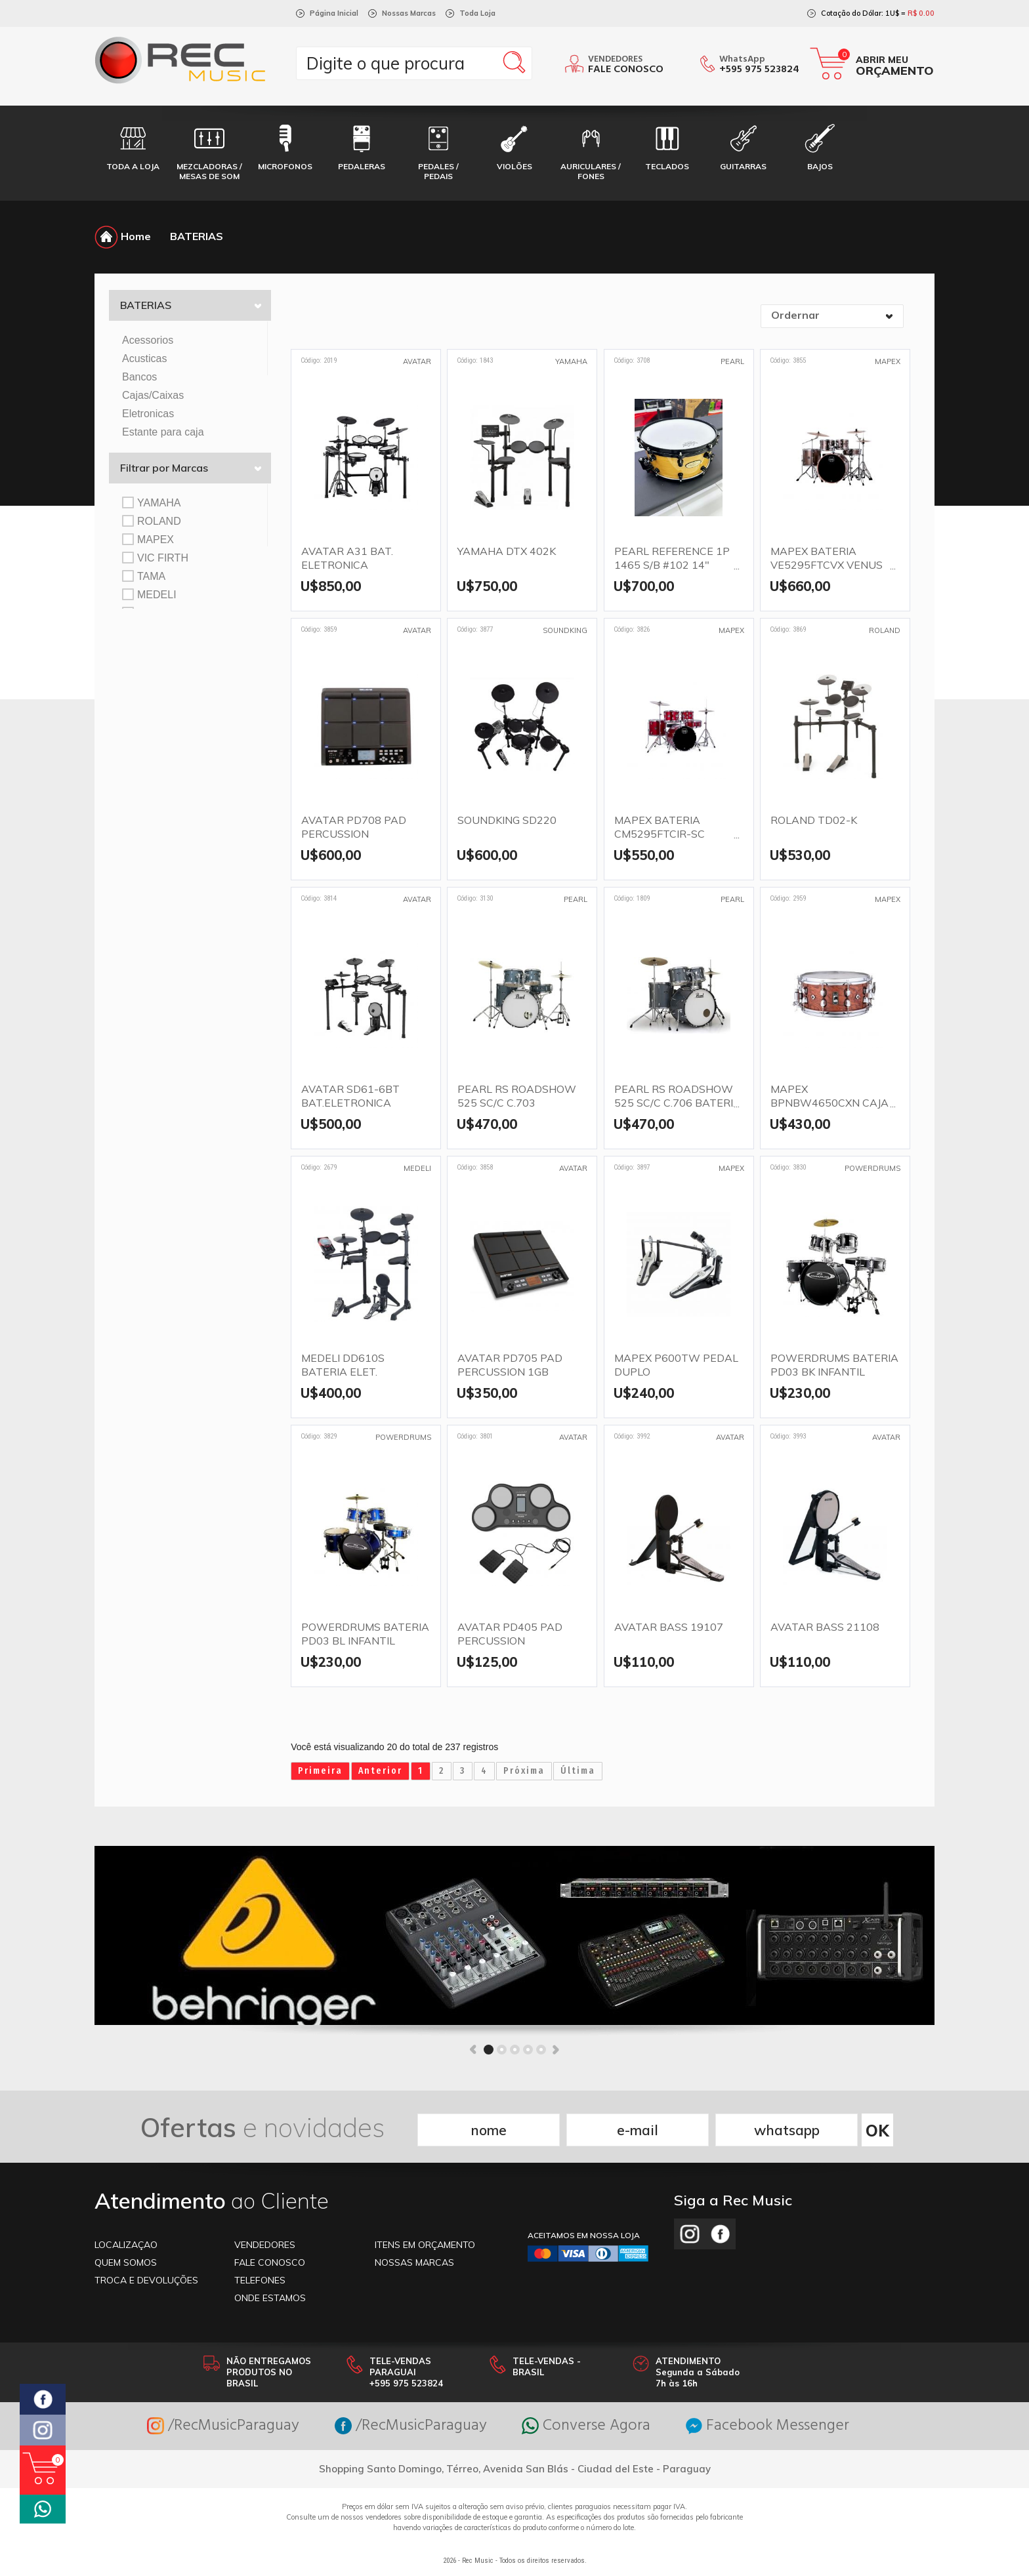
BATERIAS (196, 236)
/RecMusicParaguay (223, 2426)
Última (577, 1770)
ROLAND (151, 521)
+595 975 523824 (759, 69)
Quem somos (125, 2262)
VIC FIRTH (155, 557)
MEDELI (149, 594)
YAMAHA (151, 502)
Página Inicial (334, 13)
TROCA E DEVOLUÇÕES (146, 2280)
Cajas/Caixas (153, 395)
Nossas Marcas (409, 13)
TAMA (143, 576)
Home (122, 236)
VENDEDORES (264, 2245)
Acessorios (147, 340)
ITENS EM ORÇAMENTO (425, 2245)
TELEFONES (259, 2280)
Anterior (380, 1770)
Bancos (139, 376)
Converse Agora (586, 2426)
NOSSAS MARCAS (414, 2262)
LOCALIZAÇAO (126, 2245)
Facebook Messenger (767, 2426)
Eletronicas (148, 413)
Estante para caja (163, 432)
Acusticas (144, 358)
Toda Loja (477, 13)
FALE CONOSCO (269, 2262)
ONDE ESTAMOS (270, 2298)
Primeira (320, 1770)
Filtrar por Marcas (190, 467)
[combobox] (832, 316)
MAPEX (148, 539)
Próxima (524, 1770)
